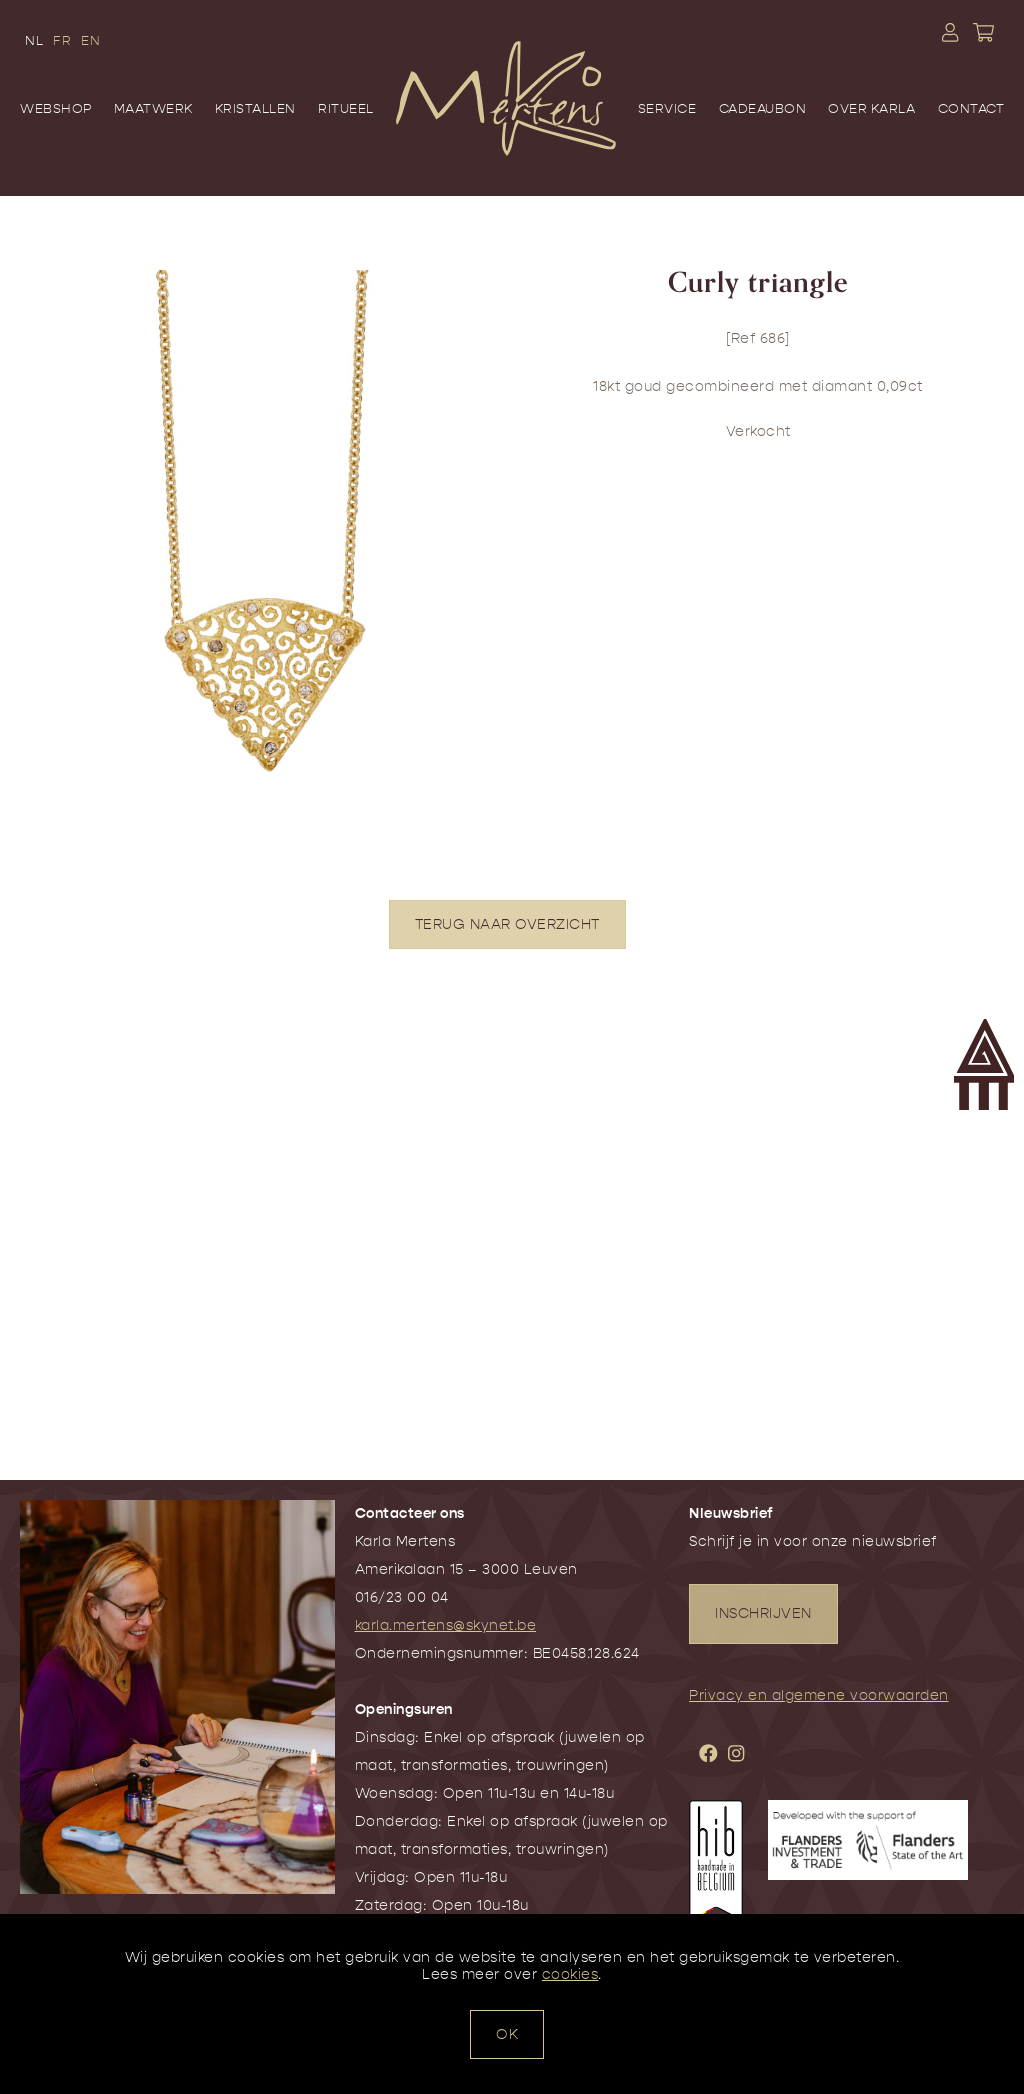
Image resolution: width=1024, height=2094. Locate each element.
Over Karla (871, 108)
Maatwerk (153, 108)
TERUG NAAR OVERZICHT (507, 924)
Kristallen (255, 108)
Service (667, 108)
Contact (971, 108)
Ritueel (346, 108)
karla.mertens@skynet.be (446, 1625)
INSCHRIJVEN (763, 1613)
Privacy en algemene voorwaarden (819, 1695)
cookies (570, 1974)
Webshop (56, 108)
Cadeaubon (763, 108)
